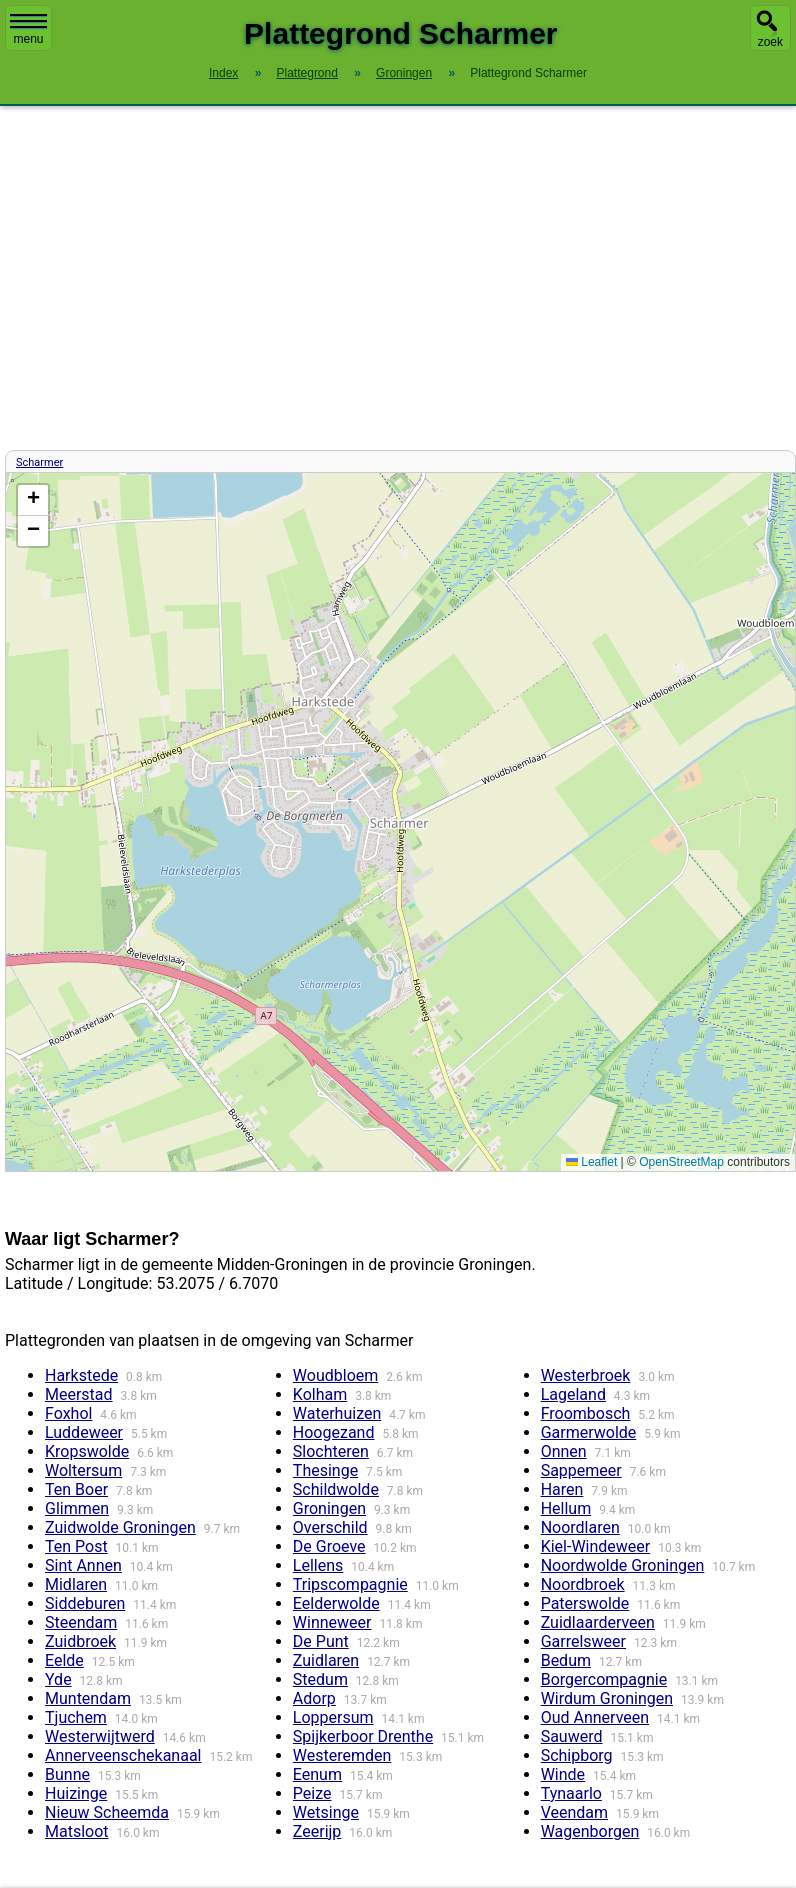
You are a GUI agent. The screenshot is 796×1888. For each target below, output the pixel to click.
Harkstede (81, 1375)
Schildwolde (336, 1489)
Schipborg (577, 1755)
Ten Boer (76, 1489)
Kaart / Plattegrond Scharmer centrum (398, 822)
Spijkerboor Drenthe (363, 1736)
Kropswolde (87, 1451)
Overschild (330, 1527)
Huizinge (76, 1793)
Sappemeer (581, 1470)
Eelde (64, 1660)
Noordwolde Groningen (623, 1565)
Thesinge (325, 1470)
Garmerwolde (589, 1432)
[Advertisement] (398, 278)
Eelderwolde (336, 1603)
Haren (562, 1489)
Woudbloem (335, 1375)
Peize (312, 1793)
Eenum (317, 1774)
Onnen (564, 1451)
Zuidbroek (80, 1641)
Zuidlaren (326, 1660)
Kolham (320, 1394)
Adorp (314, 1698)
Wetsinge (326, 1812)
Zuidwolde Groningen (120, 1527)
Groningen (329, 1508)
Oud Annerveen (595, 1717)
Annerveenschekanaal (123, 1755)
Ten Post (76, 1546)
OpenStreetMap (681, 1162)
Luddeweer (84, 1432)
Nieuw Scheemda (107, 1812)
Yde (58, 1679)
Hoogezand (334, 1432)
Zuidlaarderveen (598, 1622)
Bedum (566, 1660)
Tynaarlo (571, 1793)
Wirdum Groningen (607, 1698)
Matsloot (77, 1831)
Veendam (574, 1812)
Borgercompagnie (604, 1679)
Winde (563, 1774)
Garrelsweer (583, 1641)
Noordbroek (583, 1584)
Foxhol (68, 1413)
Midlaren (76, 1584)
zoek (770, 42)
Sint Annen (83, 1565)
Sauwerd (572, 1736)
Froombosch (586, 1413)
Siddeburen (85, 1603)
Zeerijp (317, 1831)
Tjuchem (76, 1717)
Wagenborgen (590, 1831)
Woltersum (83, 1470)
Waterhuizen (337, 1413)
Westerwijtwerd (100, 1736)
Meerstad (79, 1394)
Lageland (573, 1394)
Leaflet (591, 1162)
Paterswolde (585, 1603)
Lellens (318, 1565)
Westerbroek (586, 1375)
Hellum (566, 1508)
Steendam (81, 1622)
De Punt (321, 1641)
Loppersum (333, 1717)
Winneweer (332, 1622)
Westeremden (342, 1755)
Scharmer (39, 462)
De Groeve (329, 1546)
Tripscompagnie (350, 1584)
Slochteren (331, 1451)
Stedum (320, 1679)
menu (28, 30)
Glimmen (77, 1508)
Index (223, 73)
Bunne (67, 1774)
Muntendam (88, 1698)
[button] (33, 500)
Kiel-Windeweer (596, 1546)
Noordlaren (580, 1527)
